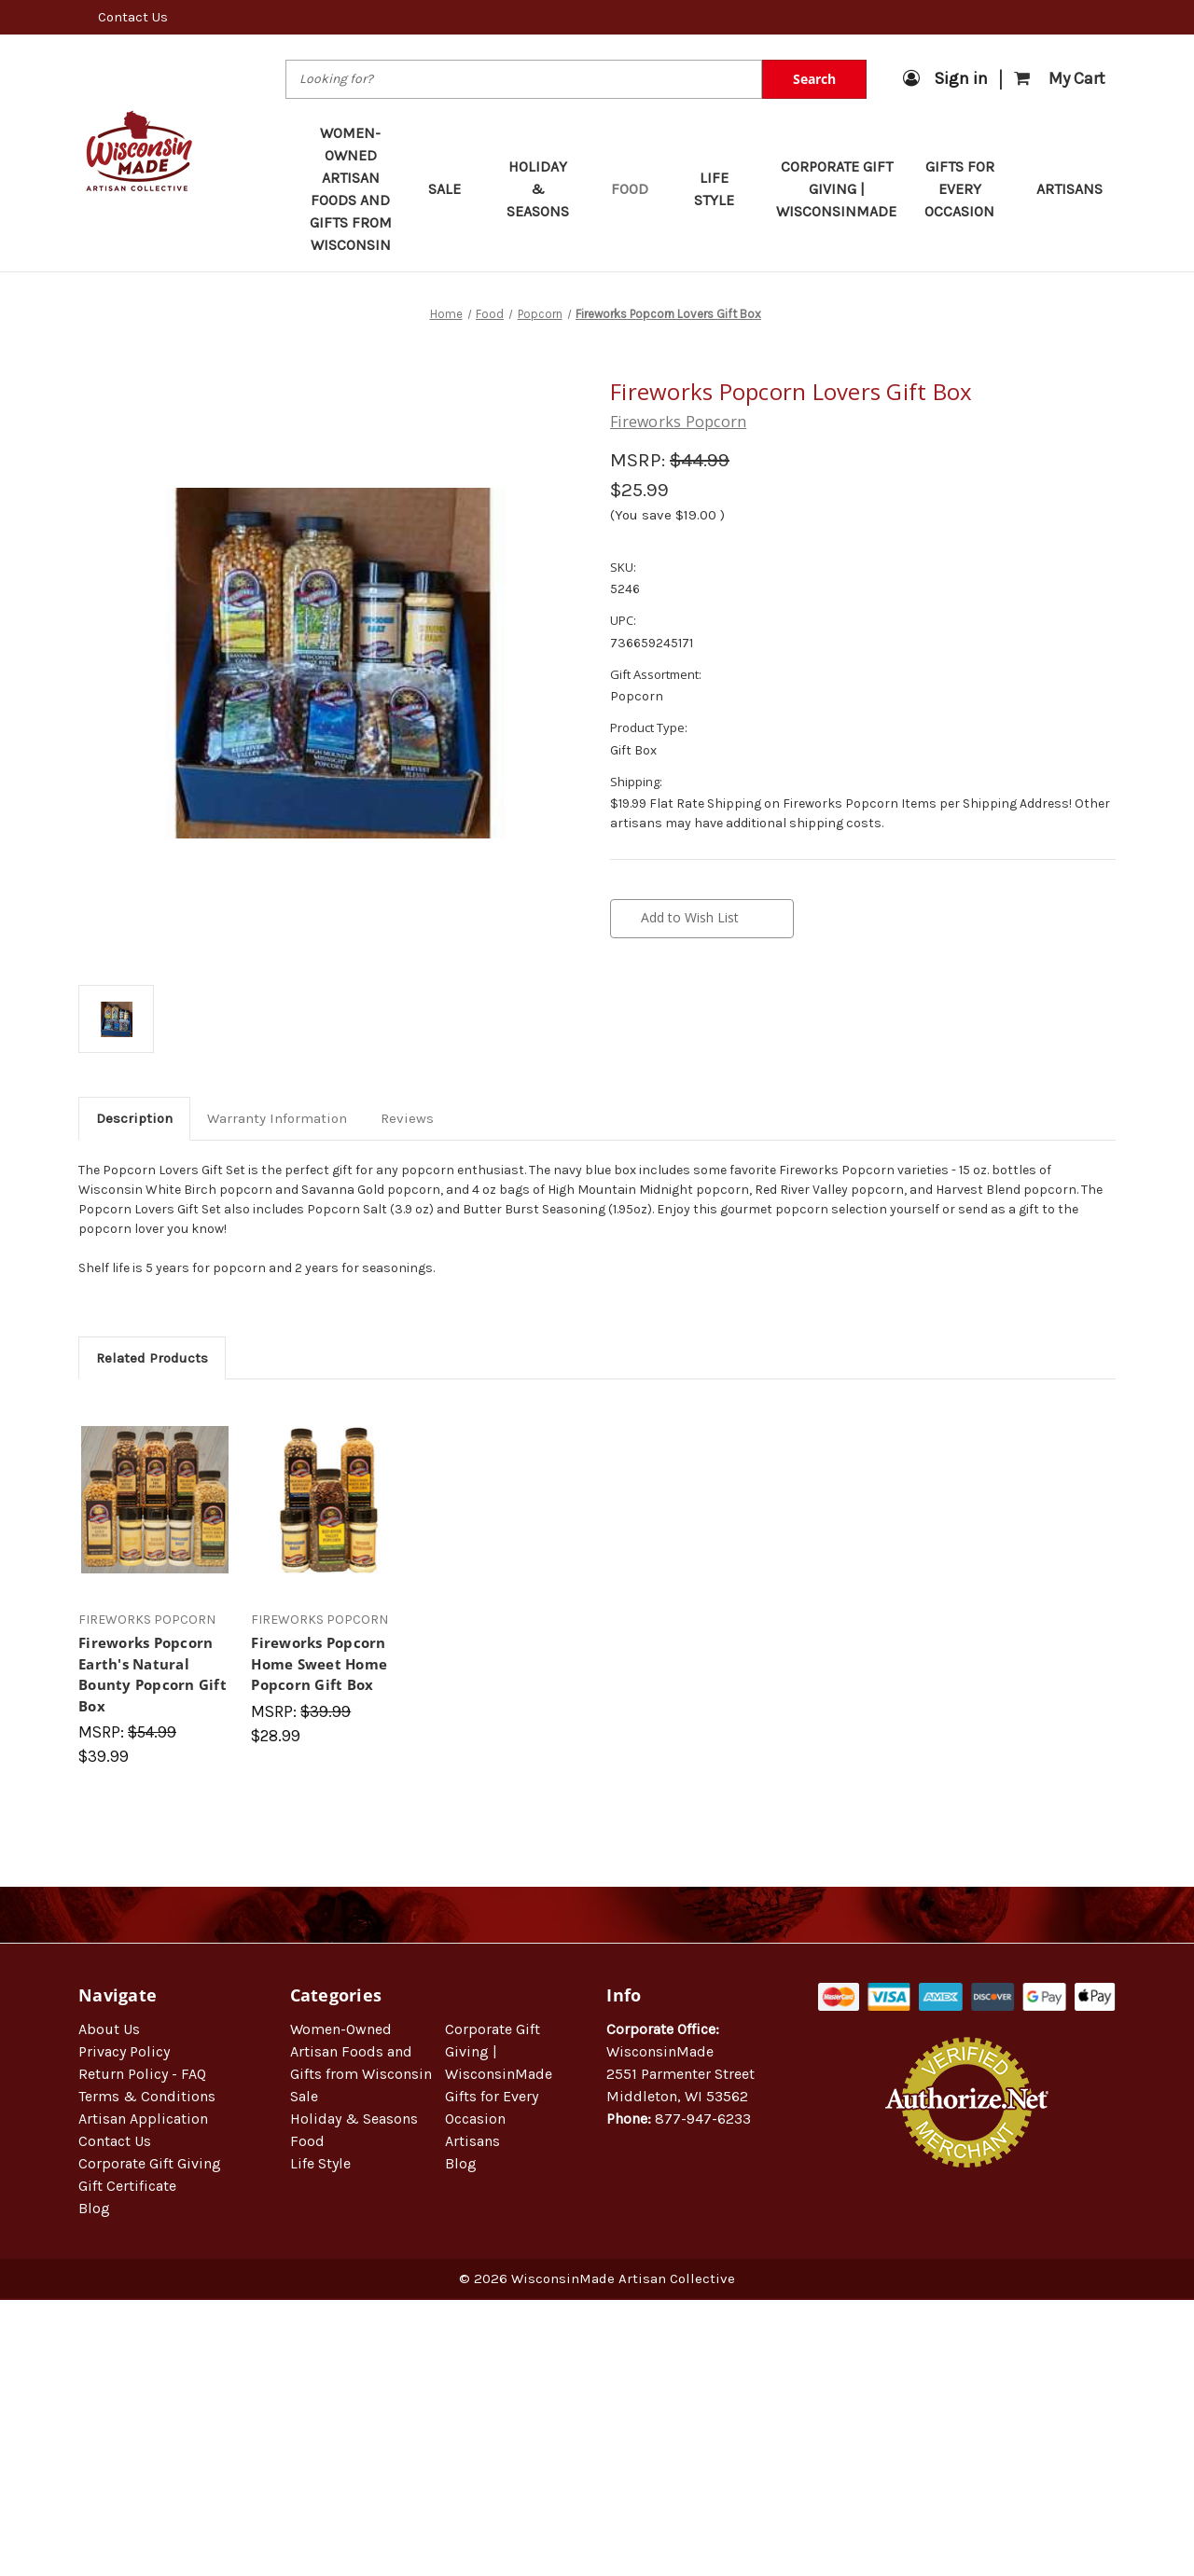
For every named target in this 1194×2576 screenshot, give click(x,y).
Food (638, 189)
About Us (109, 2029)
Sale (453, 189)
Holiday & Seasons (546, 189)
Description (134, 1118)
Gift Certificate (127, 2186)
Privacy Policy (124, 2051)
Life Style (722, 189)
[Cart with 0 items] (1060, 78)
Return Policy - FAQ (142, 2074)
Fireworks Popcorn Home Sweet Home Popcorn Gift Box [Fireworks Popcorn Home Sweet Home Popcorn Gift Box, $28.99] (319, 1663)
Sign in (945, 78)
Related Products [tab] (152, 1358)
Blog (94, 2208)
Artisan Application (143, 2118)
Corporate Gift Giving (149, 2163)
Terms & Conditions (146, 2096)
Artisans (1069, 189)
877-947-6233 (703, 2118)
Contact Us (133, 16)
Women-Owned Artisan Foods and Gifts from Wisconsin (351, 189)
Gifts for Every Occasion (967, 189)
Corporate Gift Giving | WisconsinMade (836, 189)
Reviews (407, 1118)
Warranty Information (277, 1118)
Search (814, 79)
